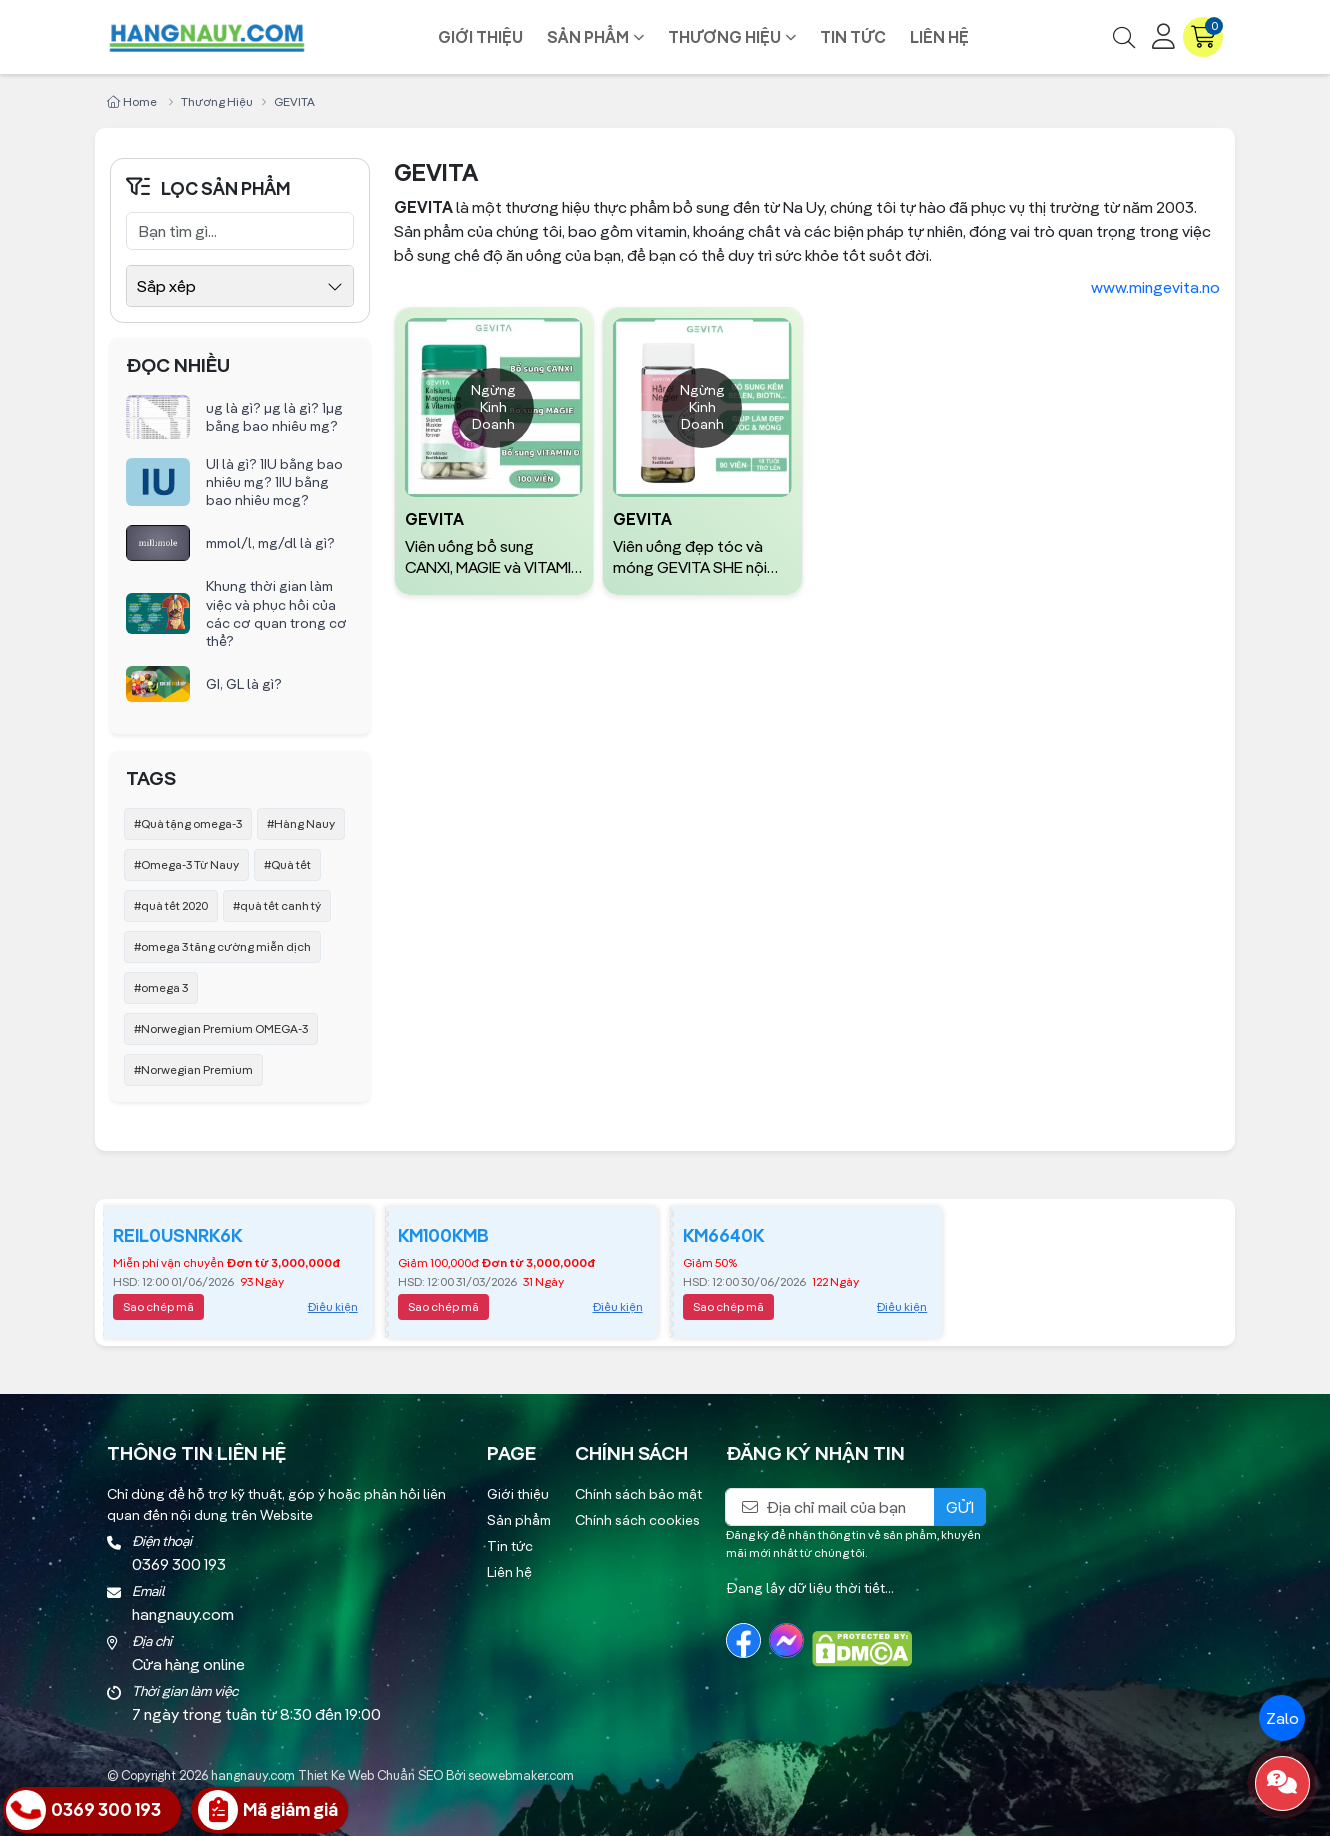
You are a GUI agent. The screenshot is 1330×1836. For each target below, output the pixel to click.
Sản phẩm (588, 37)
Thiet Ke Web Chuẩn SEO (370, 1775)
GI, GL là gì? (244, 684)
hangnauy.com (253, 1775)
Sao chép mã (158, 1306)
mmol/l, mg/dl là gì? (270, 543)
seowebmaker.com (521, 1775)
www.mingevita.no (1155, 287)
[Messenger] (786, 1640)
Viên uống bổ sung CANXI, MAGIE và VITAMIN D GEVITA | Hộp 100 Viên (493, 556)
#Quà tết (287, 864)
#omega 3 (161, 987)
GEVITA (434, 519)
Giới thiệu (480, 37)
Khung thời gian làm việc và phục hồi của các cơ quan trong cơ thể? (276, 613)
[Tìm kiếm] (1124, 37)
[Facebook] (743, 1640)
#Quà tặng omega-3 (188, 823)
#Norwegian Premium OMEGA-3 (221, 1028)
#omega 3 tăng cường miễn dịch (222, 946)
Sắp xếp (166, 286)
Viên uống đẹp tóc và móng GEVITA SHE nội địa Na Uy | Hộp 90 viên (693, 556)
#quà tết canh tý (277, 905)
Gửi (960, 1507)
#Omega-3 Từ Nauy (186, 864)
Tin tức (853, 37)
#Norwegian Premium (193, 1069)
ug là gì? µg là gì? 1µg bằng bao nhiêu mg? (274, 417)
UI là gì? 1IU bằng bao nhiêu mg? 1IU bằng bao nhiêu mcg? (274, 482)
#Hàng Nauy (301, 823)
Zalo (1282, 1718)
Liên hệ (939, 37)
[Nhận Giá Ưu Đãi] (269, 1810)
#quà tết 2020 (171, 905)
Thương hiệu (724, 37)
